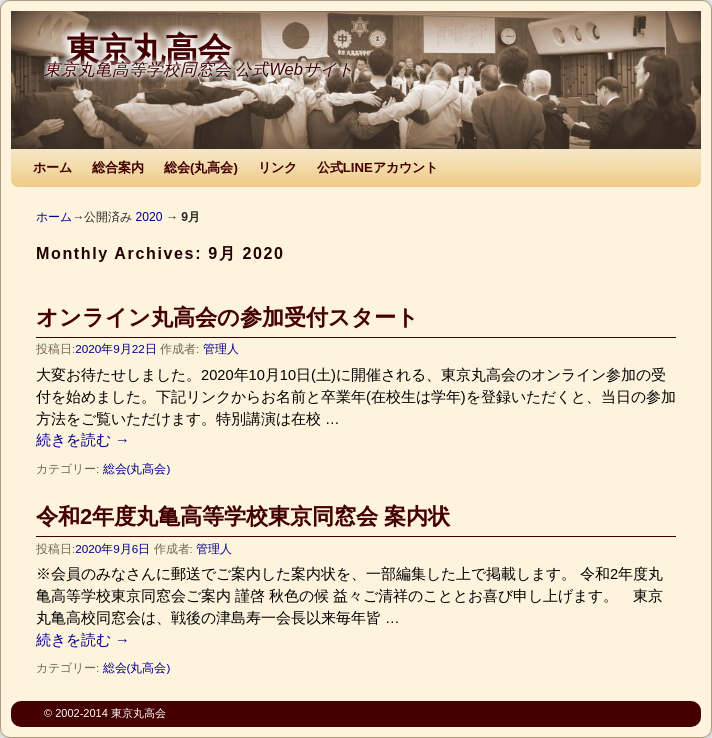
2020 (148, 217)
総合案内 (118, 167)
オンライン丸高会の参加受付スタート (227, 317)
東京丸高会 (148, 49)
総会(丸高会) (201, 167)
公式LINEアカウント (377, 167)
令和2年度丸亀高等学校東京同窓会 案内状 (243, 516)
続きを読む (83, 440)
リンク (277, 167)
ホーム (52, 167)
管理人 (221, 348)
